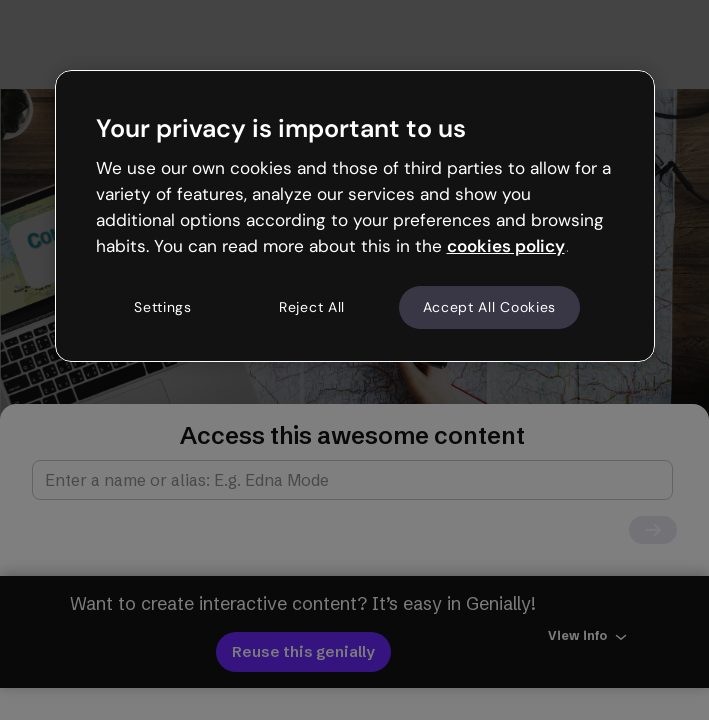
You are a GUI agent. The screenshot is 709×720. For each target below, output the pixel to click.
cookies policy (506, 246)
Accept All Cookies (490, 307)
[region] (355, 216)
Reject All (312, 307)
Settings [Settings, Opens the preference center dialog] (163, 307)
